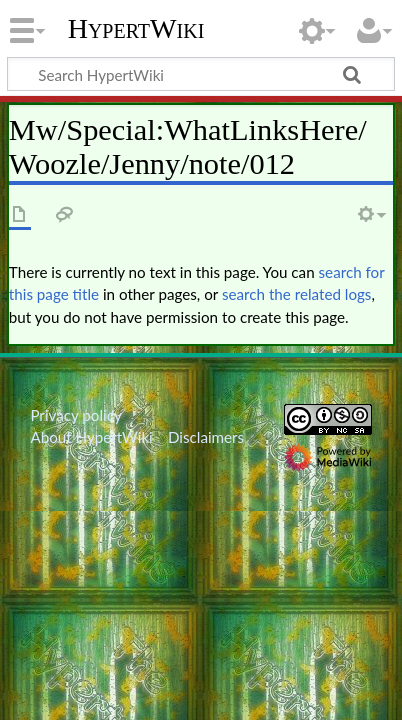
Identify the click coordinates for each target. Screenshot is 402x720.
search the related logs (297, 294)
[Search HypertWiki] (201, 74)
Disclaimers (206, 437)
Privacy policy (75, 415)
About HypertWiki (91, 437)
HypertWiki (136, 29)
